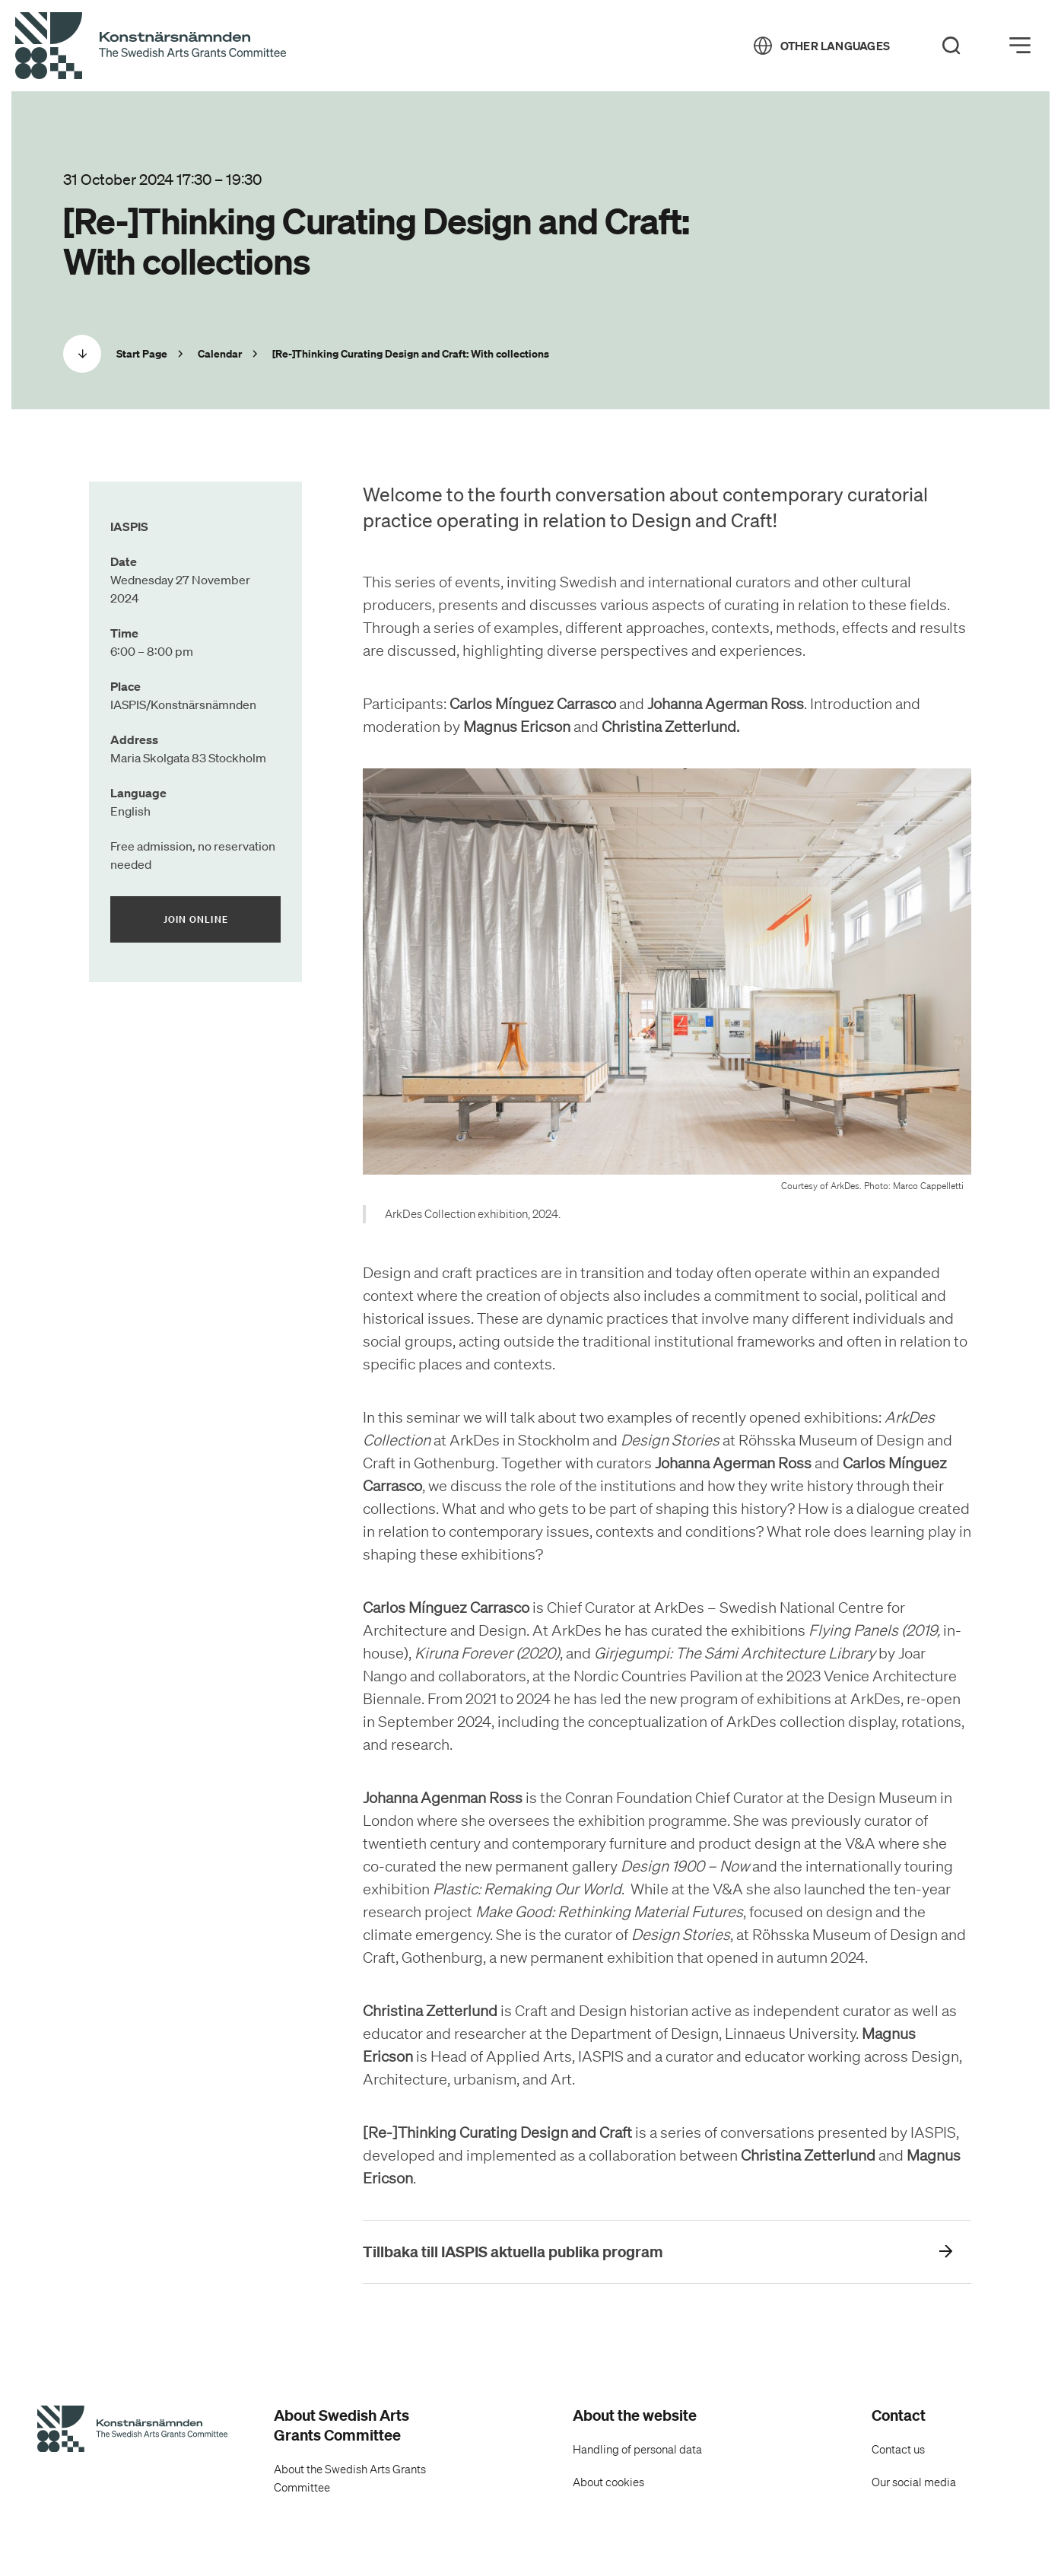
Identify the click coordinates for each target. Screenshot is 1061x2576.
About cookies (608, 2482)
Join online (222, 919)
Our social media (914, 2482)
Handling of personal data (637, 2450)
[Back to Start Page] (150, 46)
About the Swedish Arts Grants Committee (350, 2479)
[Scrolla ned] (82, 354)
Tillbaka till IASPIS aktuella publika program (513, 2251)
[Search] (951, 45)
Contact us (898, 2450)
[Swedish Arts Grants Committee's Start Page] (132, 2431)
